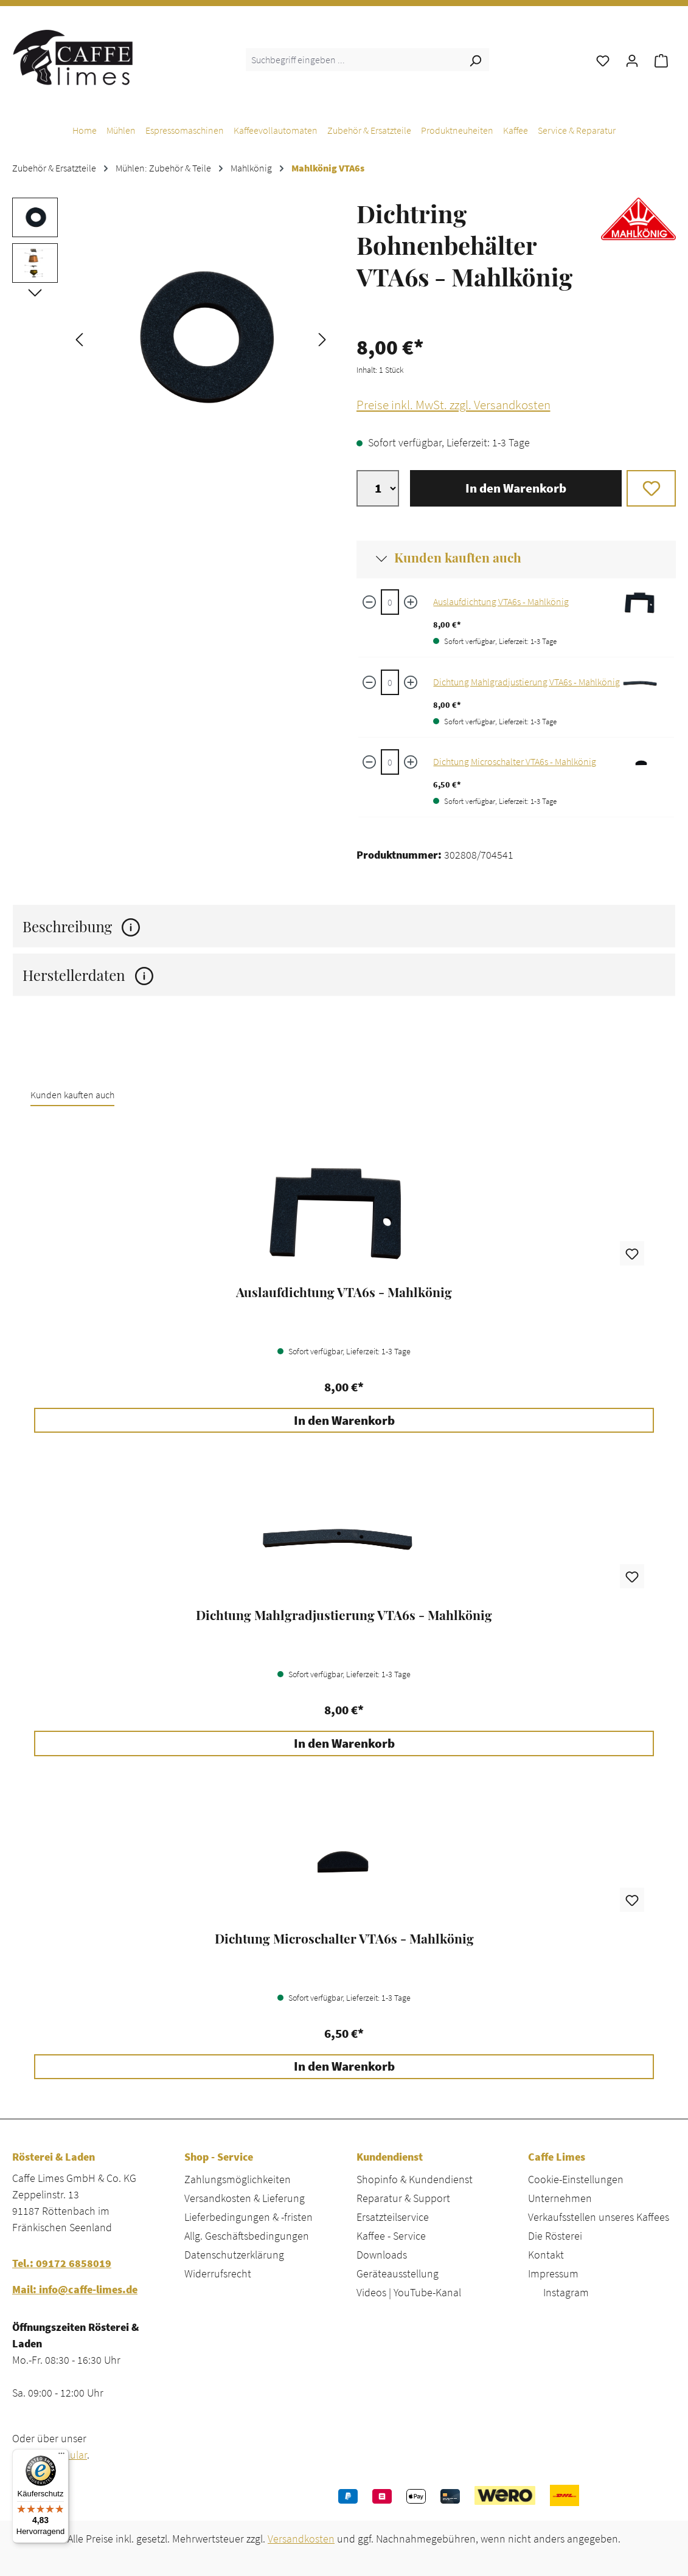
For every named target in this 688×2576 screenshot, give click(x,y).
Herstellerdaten (88, 974)
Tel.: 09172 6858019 (61, 2263)
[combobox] (354, 59)
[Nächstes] (322, 338)
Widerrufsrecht (217, 2273)
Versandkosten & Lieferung (244, 2198)
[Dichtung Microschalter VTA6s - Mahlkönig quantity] (390, 762)
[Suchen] (475, 59)
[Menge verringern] (369, 602)
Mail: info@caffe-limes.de (74, 2289)
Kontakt (546, 2255)
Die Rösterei (555, 2236)
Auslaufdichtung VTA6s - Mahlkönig (501, 601)
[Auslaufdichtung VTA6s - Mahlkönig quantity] (390, 602)
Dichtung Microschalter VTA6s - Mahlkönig (514, 761)
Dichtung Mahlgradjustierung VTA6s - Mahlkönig (526, 682)
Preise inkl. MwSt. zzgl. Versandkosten (453, 405)
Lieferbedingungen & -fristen (248, 2217)
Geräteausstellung (397, 2273)
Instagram (566, 2292)
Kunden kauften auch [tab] (72, 1095)
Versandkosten (301, 2539)
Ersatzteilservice (392, 2217)
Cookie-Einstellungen (576, 2179)
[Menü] (61, 2456)
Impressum (553, 2273)
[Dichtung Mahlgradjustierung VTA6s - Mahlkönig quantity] (390, 682)
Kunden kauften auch (457, 557)
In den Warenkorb (515, 488)
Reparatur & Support (403, 2198)
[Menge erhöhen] (410, 602)
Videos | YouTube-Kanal (408, 2292)
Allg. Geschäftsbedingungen (246, 2236)
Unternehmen (560, 2198)
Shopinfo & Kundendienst (414, 2179)
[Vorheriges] (79, 338)
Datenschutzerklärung (234, 2255)
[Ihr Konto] (632, 59)
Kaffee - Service (391, 2236)
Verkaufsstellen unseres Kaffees (598, 2217)
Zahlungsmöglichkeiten (237, 2179)
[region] (172, 338)
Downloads (381, 2255)
